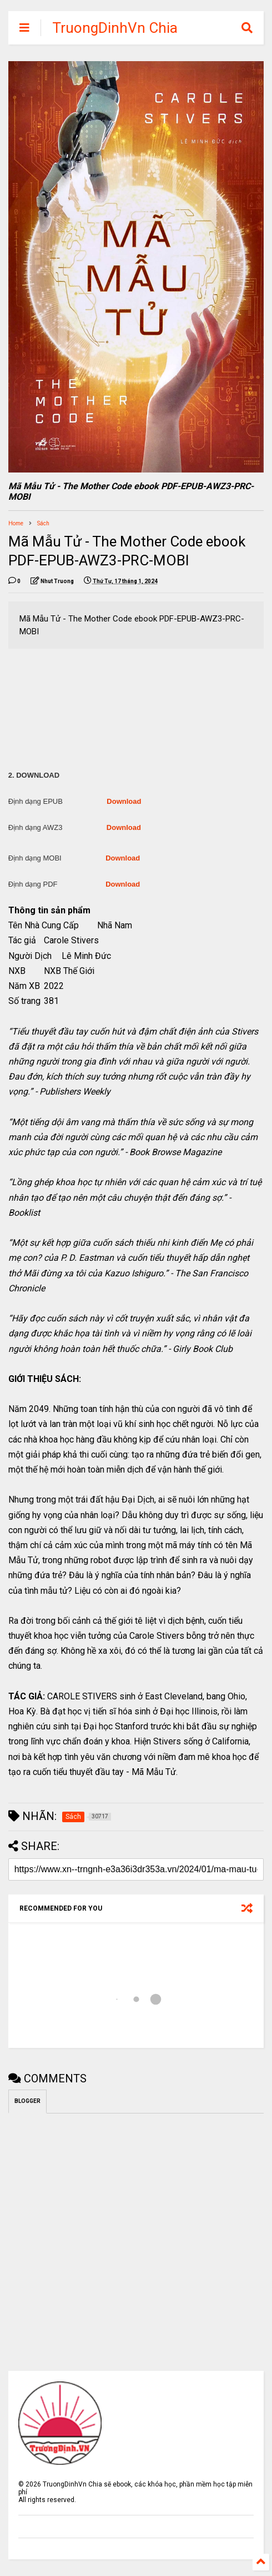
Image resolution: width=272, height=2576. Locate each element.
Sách (43, 523)
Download (124, 801)
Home (15, 523)
